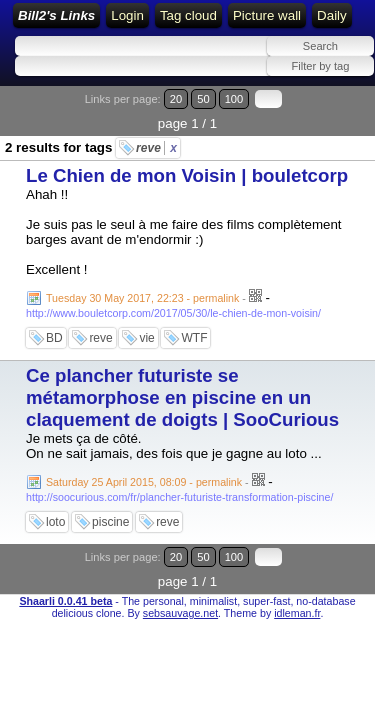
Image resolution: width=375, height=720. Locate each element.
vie (146, 338)
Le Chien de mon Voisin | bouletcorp (187, 175)
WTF (194, 338)
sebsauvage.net (180, 613)
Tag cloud (188, 15)
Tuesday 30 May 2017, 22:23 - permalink (142, 298)
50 (203, 99)
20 (176, 99)
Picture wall (267, 15)
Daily (332, 15)
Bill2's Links (56, 15)
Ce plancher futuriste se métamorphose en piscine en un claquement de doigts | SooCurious (182, 397)
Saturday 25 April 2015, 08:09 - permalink (144, 482)
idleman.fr (297, 613)
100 (234, 99)
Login (127, 15)
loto (55, 522)
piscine (110, 522)
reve (156, 148)
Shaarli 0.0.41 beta (65, 601)
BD (54, 338)
